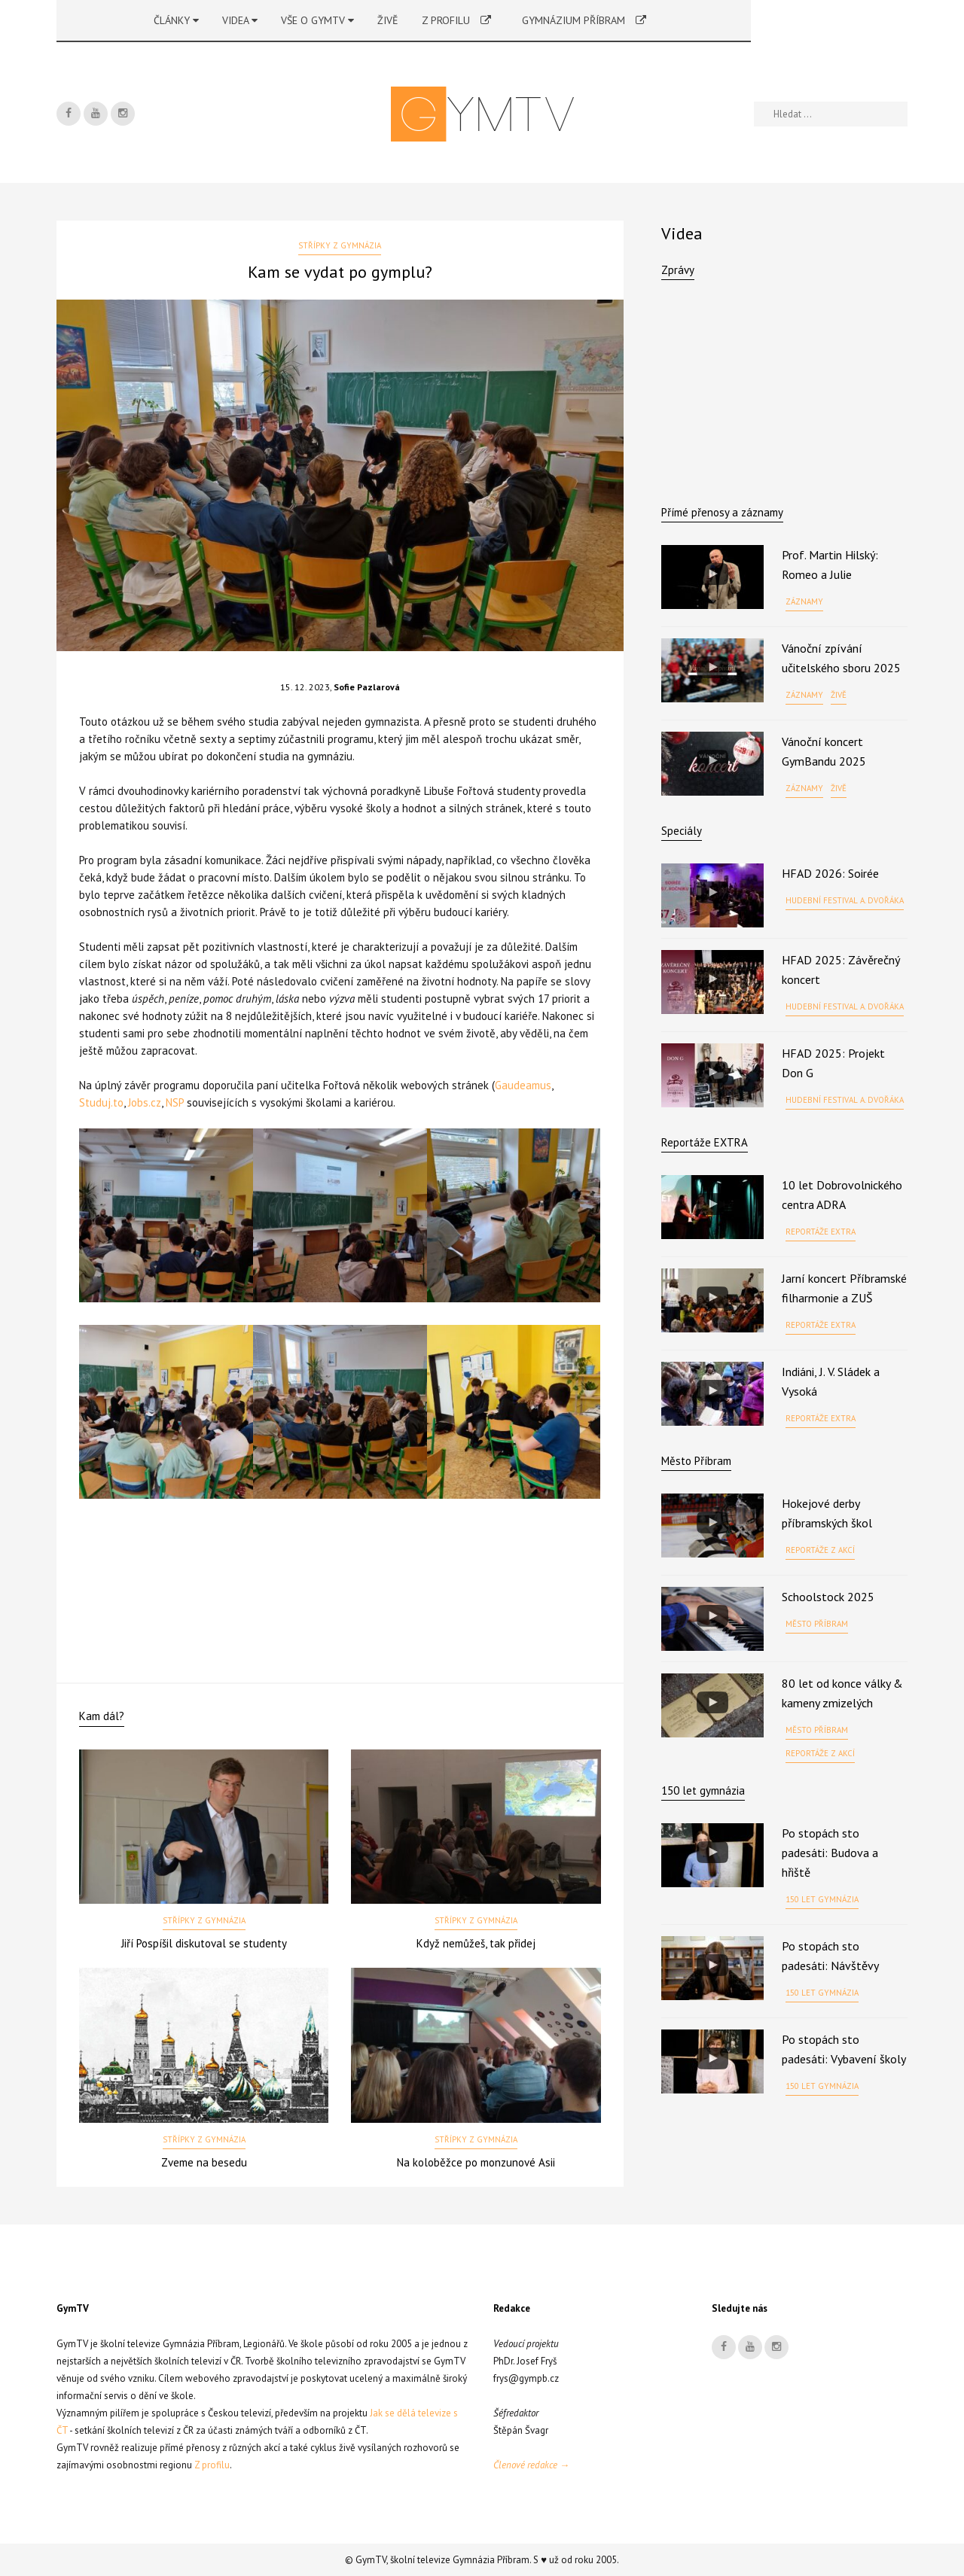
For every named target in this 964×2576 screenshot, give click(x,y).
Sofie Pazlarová (367, 687)
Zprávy (677, 270)
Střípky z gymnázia (339, 245)
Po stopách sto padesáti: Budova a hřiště (830, 1852)
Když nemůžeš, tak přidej (475, 1943)
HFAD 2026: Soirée (830, 873)
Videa (240, 20)
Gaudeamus (523, 1085)
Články (176, 20)
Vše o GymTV (317, 20)
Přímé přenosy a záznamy (722, 512)
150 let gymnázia (822, 1899)
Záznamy (804, 601)
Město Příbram (696, 1461)
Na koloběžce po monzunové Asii (476, 2162)
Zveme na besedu (204, 2162)
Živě (387, 20)
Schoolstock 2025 (828, 1596)
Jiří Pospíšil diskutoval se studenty (204, 1943)
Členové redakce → (531, 2465)
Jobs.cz (144, 1102)
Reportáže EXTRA (704, 1142)
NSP (175, 1102)
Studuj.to (101, 1102)
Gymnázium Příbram (584, 20)
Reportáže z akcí (820, 1550)
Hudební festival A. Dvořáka (845, 900)
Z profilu (456, 20)
